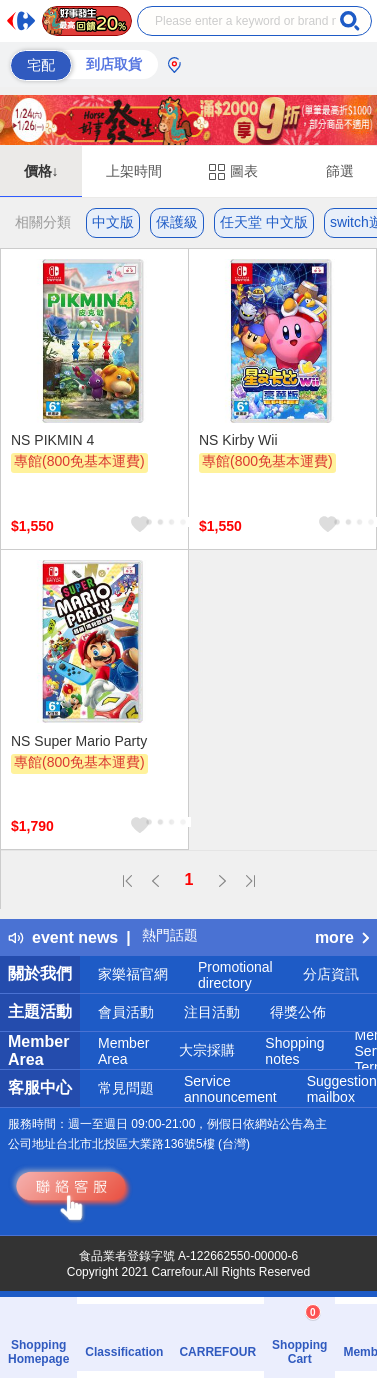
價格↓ (41, 171)
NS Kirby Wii (238, 440)
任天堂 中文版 (264, 222)
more (342, 937)
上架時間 (134, 171)
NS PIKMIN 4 (52, 440)
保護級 (177, 222)
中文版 (113, 222)
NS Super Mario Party (79, 741)
